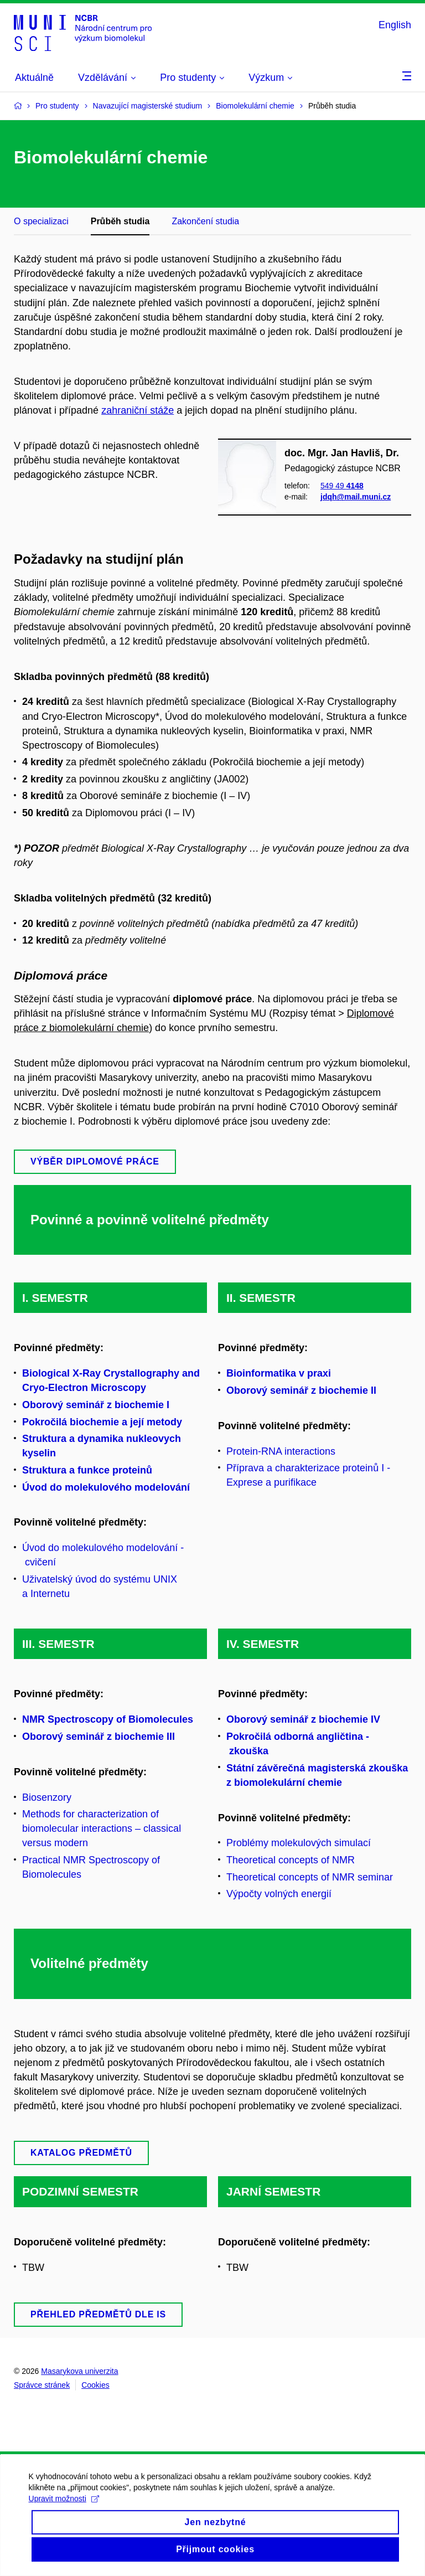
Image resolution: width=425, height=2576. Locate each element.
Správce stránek (42, 2385)
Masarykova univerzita (79, 2371)
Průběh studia (120, 221)
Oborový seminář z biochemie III (98, 1736)
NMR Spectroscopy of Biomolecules (107, 1719)
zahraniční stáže (137, 410)
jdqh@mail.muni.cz (355, 496)
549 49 (342, 485)
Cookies (95, 2385)
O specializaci (41, 221)
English (395, 24)
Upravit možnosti (68, 2540)
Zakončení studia (205, 221)
